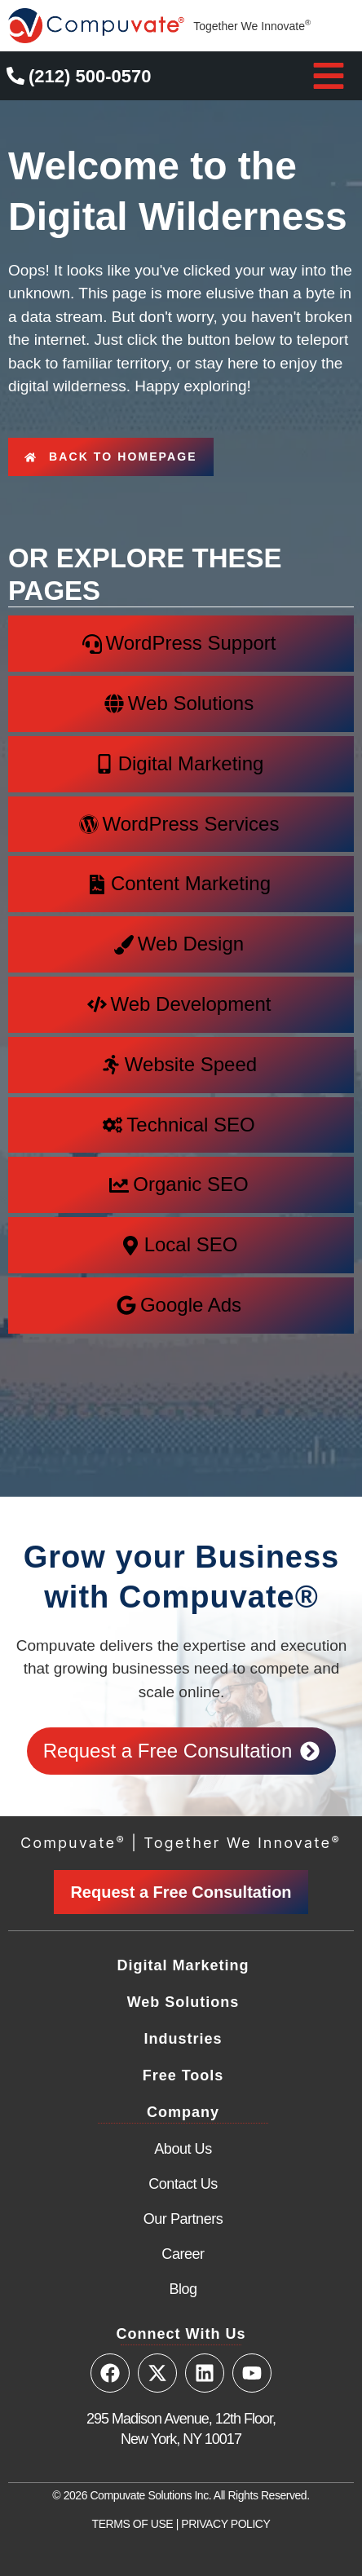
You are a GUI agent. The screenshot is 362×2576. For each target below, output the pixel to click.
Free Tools (183, 2075)
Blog (182, 2289)
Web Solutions (183, 2002)
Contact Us (183, 2184)
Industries (182, 2039)
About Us (182, 2149)
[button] (328, 75)
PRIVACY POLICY (225, 2523)
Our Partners (183, 2219)
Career (182, 2254)
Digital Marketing (183, 1965)
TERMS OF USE (133, 2523)
